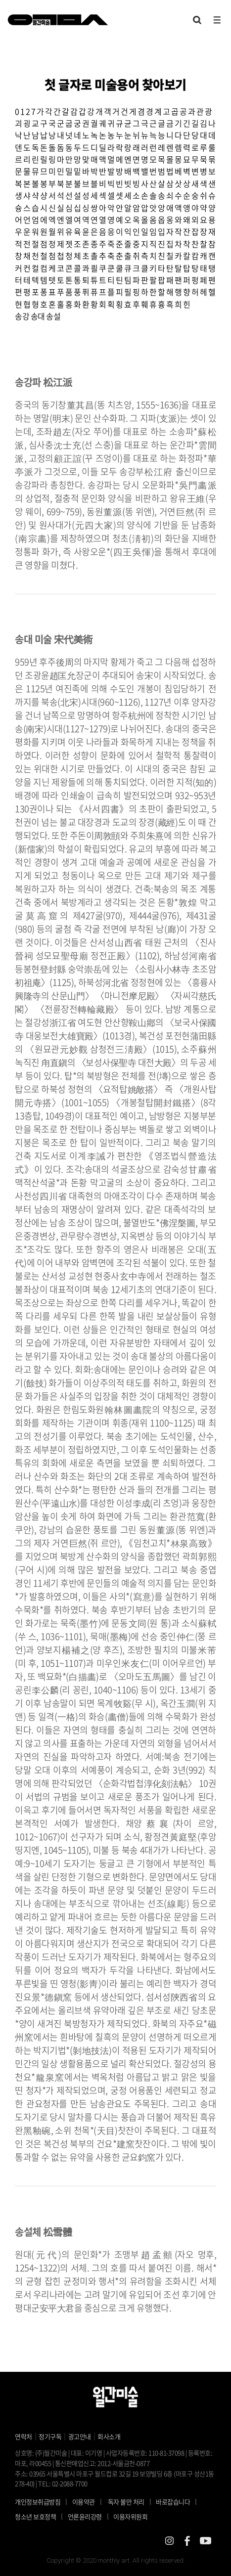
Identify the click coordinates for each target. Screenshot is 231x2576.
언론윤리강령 (91, 2516)
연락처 (23, 2436)
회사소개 (108, 2436)
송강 (22, 316)
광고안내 (79, 2436)
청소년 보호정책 (41, 2516)
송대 (38, 316)
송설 (53, 316)
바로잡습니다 (173, 2501)
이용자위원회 (130, 2516)
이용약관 (83, 2501)
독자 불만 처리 (126, 2501)
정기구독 (50, 2436)
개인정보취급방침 (37, 2501)
